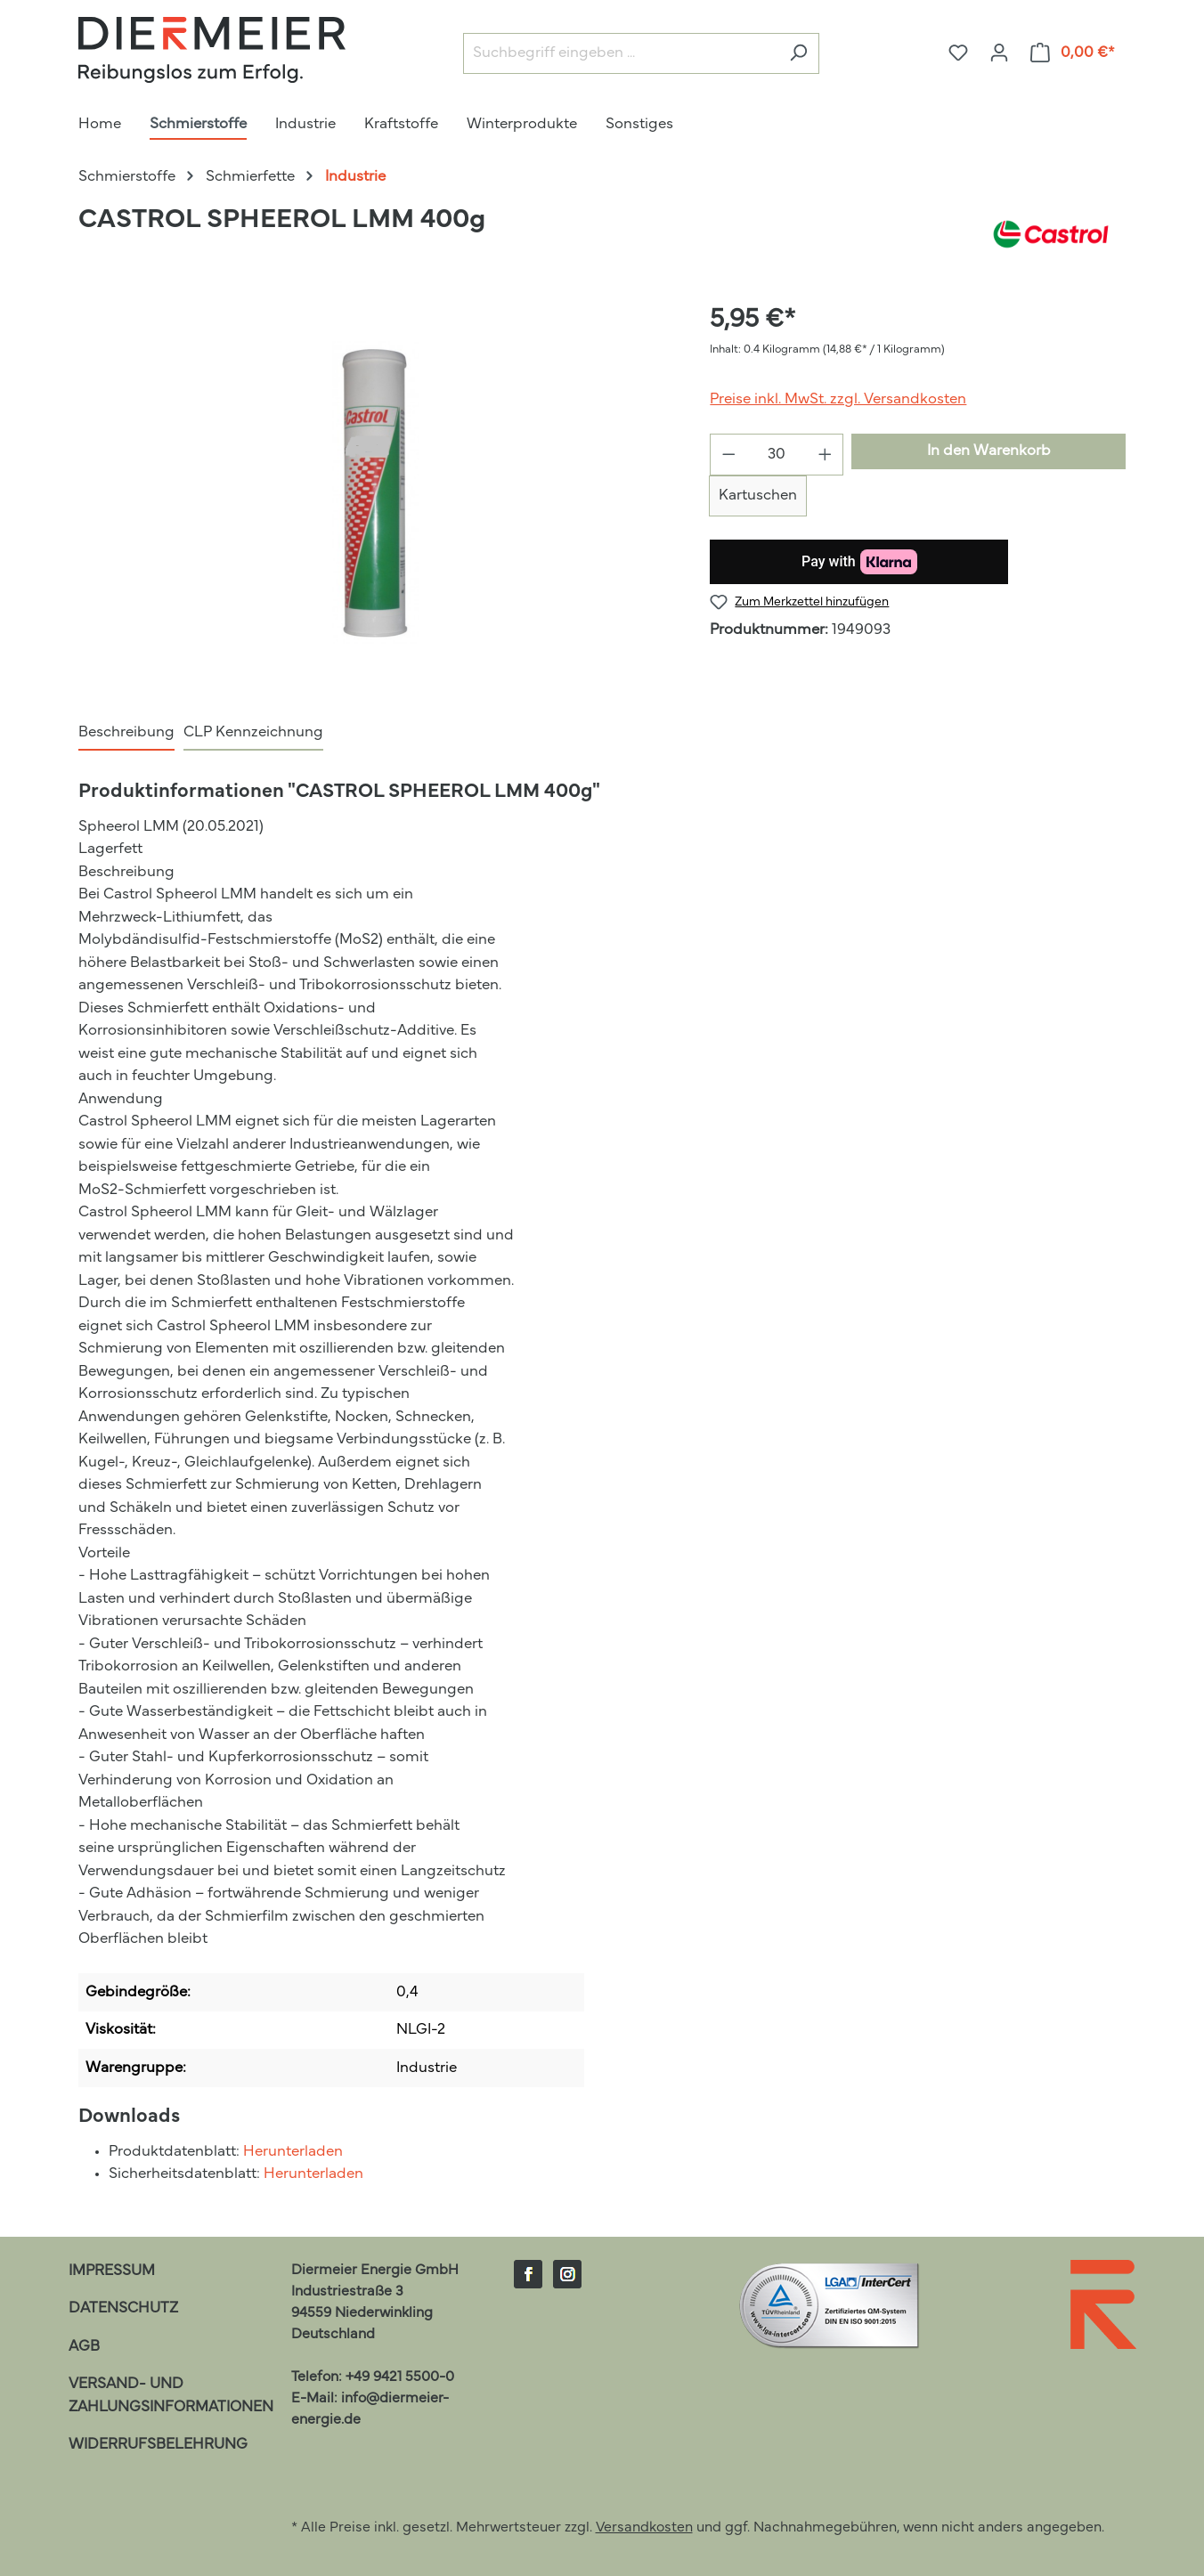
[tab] (126, 734)
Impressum (112, 2271)
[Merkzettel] (958, 53)
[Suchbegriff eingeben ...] (620, 54)
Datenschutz (123, 2308)
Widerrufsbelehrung (158, 2444)
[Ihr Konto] (999, 53)
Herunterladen (293, 2151)
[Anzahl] (777, 454)
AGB (84, 2346)
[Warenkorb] (1073, 53)
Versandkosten (644, 2528)
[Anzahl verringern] (728, 454)
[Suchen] (798, 54)
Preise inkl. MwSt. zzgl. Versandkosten (838, 399)
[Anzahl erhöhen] (825, 454)
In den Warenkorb (989, 451)
